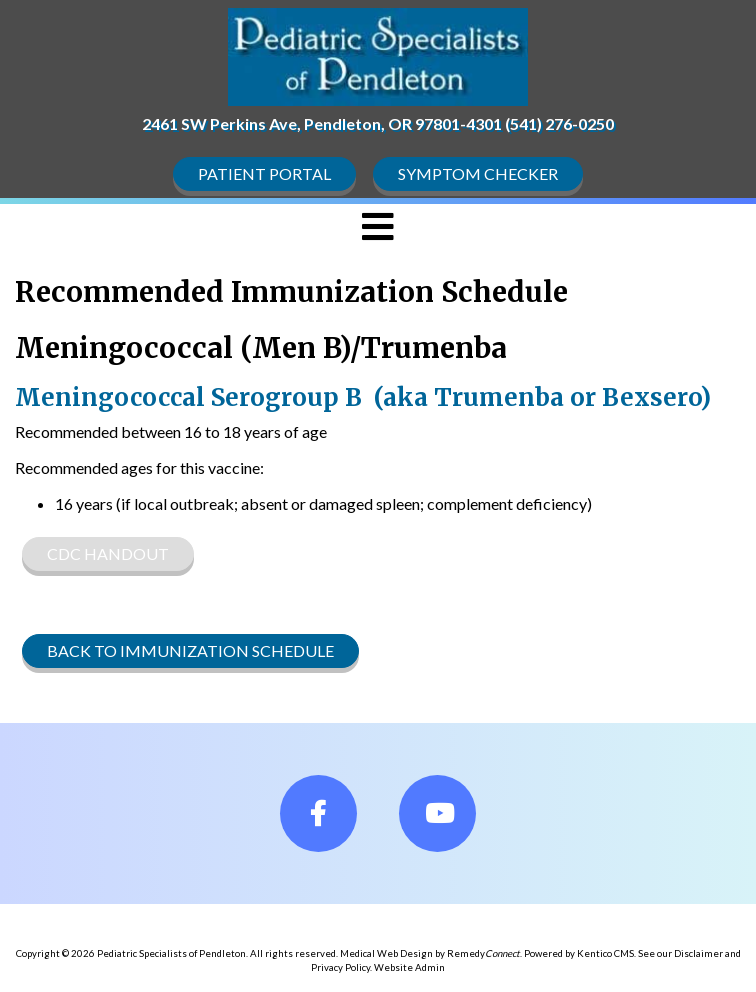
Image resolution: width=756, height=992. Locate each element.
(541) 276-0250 (559, 123)
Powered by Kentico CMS (579, 953)
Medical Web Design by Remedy (430, 953)
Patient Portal (264, 173)
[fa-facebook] (318, 813)
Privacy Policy (340, 967)
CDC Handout (108, 553)
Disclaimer (698, 953)
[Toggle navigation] (378, 227)
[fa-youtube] (437, 813)
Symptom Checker (478, 173)
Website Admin (409, 967)
